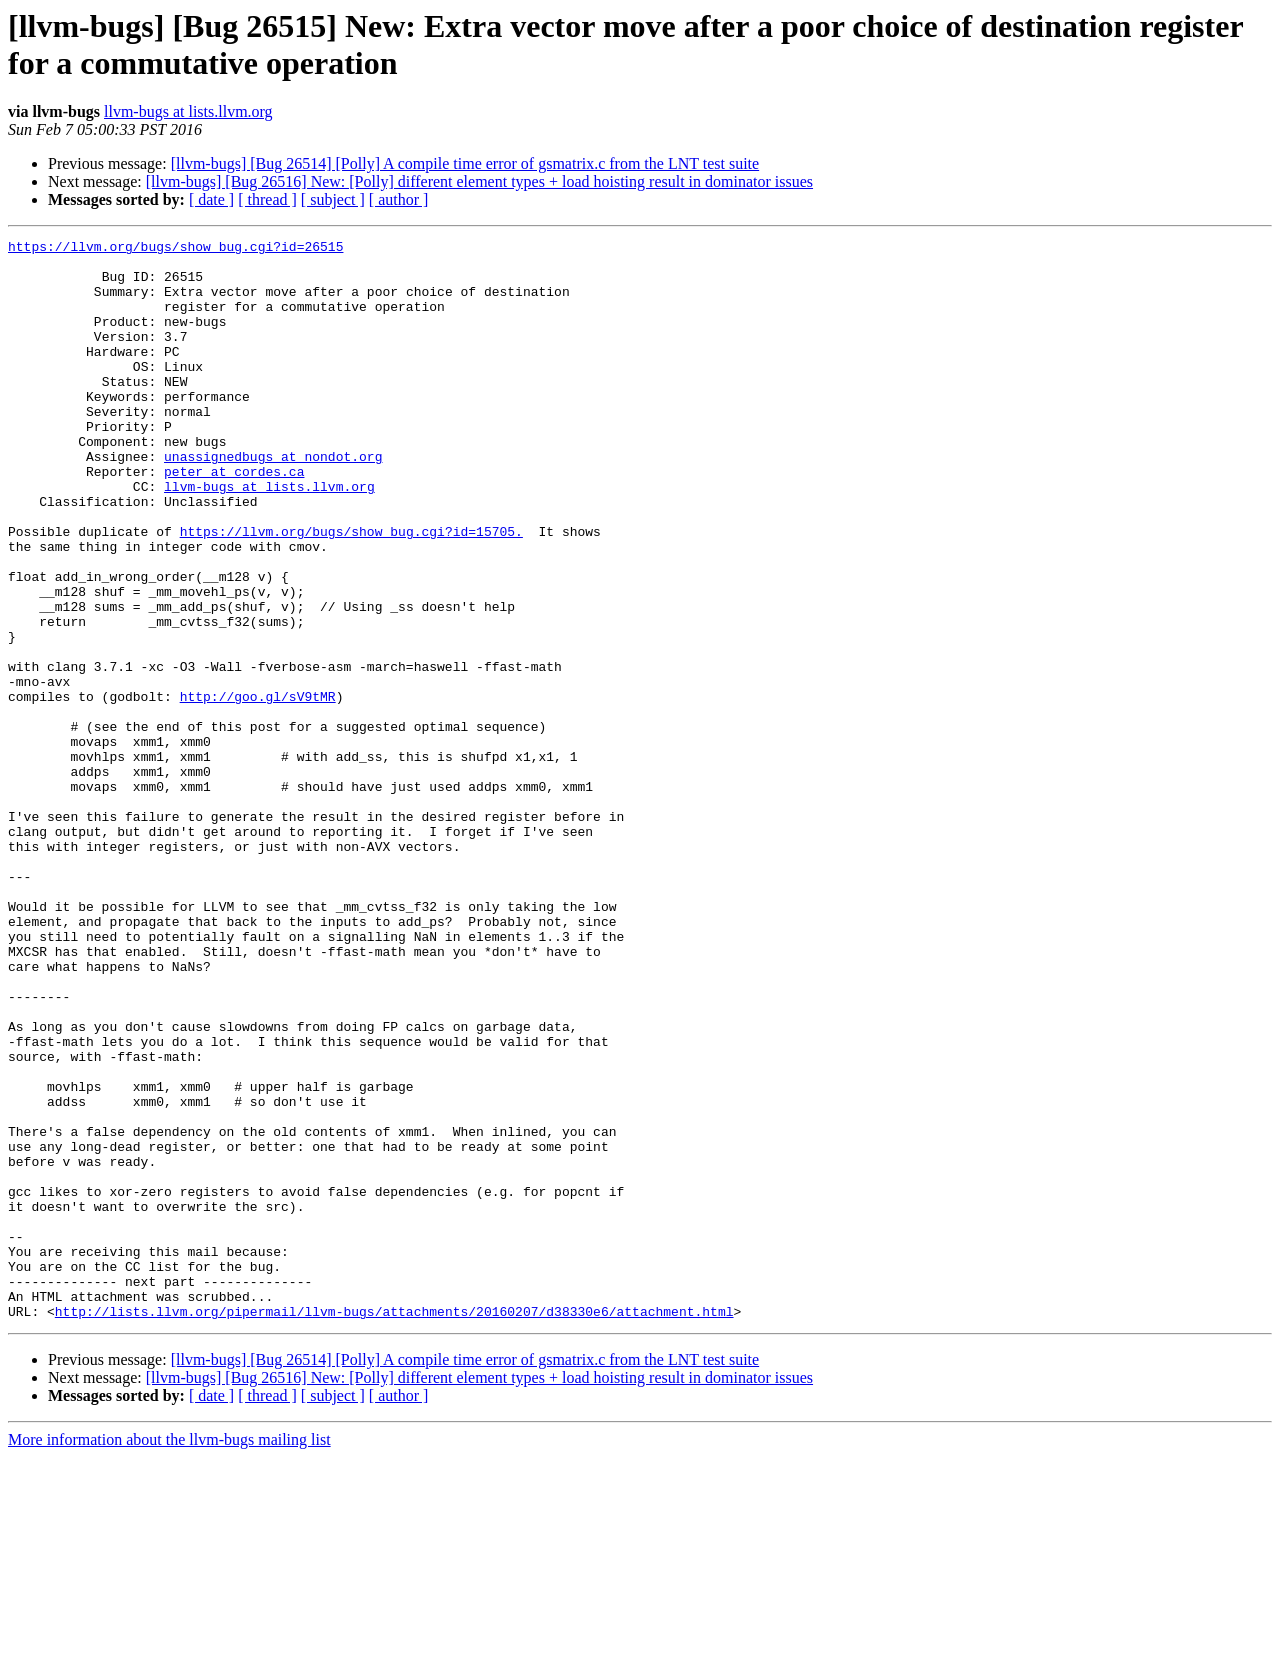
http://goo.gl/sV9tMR (258, 789)
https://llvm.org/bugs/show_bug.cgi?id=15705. (351, 591)
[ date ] (211, 199)
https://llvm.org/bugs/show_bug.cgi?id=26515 (175, 249)
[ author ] (399, 199)
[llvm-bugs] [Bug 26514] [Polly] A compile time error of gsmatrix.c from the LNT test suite (465, 163)
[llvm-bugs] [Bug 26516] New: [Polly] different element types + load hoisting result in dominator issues (479, 181)
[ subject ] (333, 199)
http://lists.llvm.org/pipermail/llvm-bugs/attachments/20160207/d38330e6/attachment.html (394, 1527)
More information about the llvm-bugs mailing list (169, 1655)
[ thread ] (267, 199)
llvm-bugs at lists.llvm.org (188, 111)
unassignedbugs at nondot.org (273, 501)
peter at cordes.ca (234, 519)
